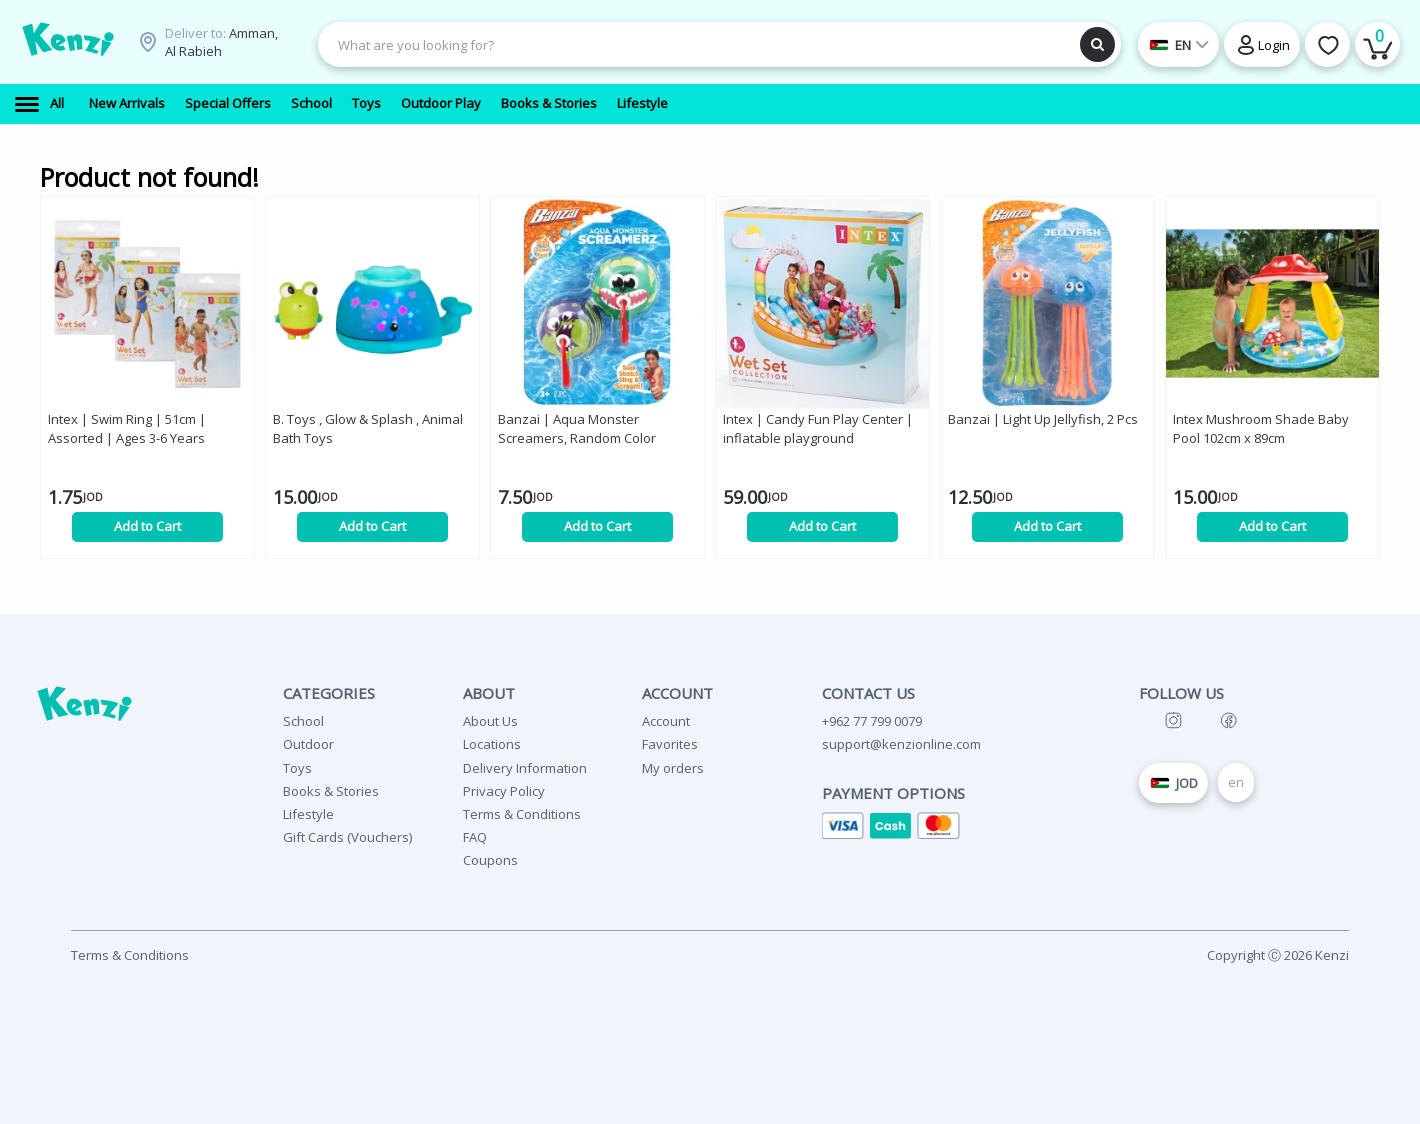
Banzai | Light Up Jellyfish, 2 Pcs (1043, 419)
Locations (492, 744)
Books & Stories (331, 791)
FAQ (475, 837)
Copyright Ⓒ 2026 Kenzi (1278, 955)
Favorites (670, 744)
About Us (490, 721)
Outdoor (308, 744)
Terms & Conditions (522, 814)
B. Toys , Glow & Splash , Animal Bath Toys (368, 428)
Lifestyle (308, 814)
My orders (673, 768)
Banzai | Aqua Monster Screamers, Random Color (577, 428)
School (303, 721)
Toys (297, 768)
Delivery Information (525, 768)
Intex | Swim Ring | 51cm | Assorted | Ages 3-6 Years (127, 428)
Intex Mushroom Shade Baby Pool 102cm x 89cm (1261, 428)
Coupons (490, 860)
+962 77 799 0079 (872, 721)
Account (666, 721)
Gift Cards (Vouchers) (347, 837)
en (1236, 782)
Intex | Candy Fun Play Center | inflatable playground (818, 428)
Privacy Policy (504, 791)
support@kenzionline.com (901, 744)
